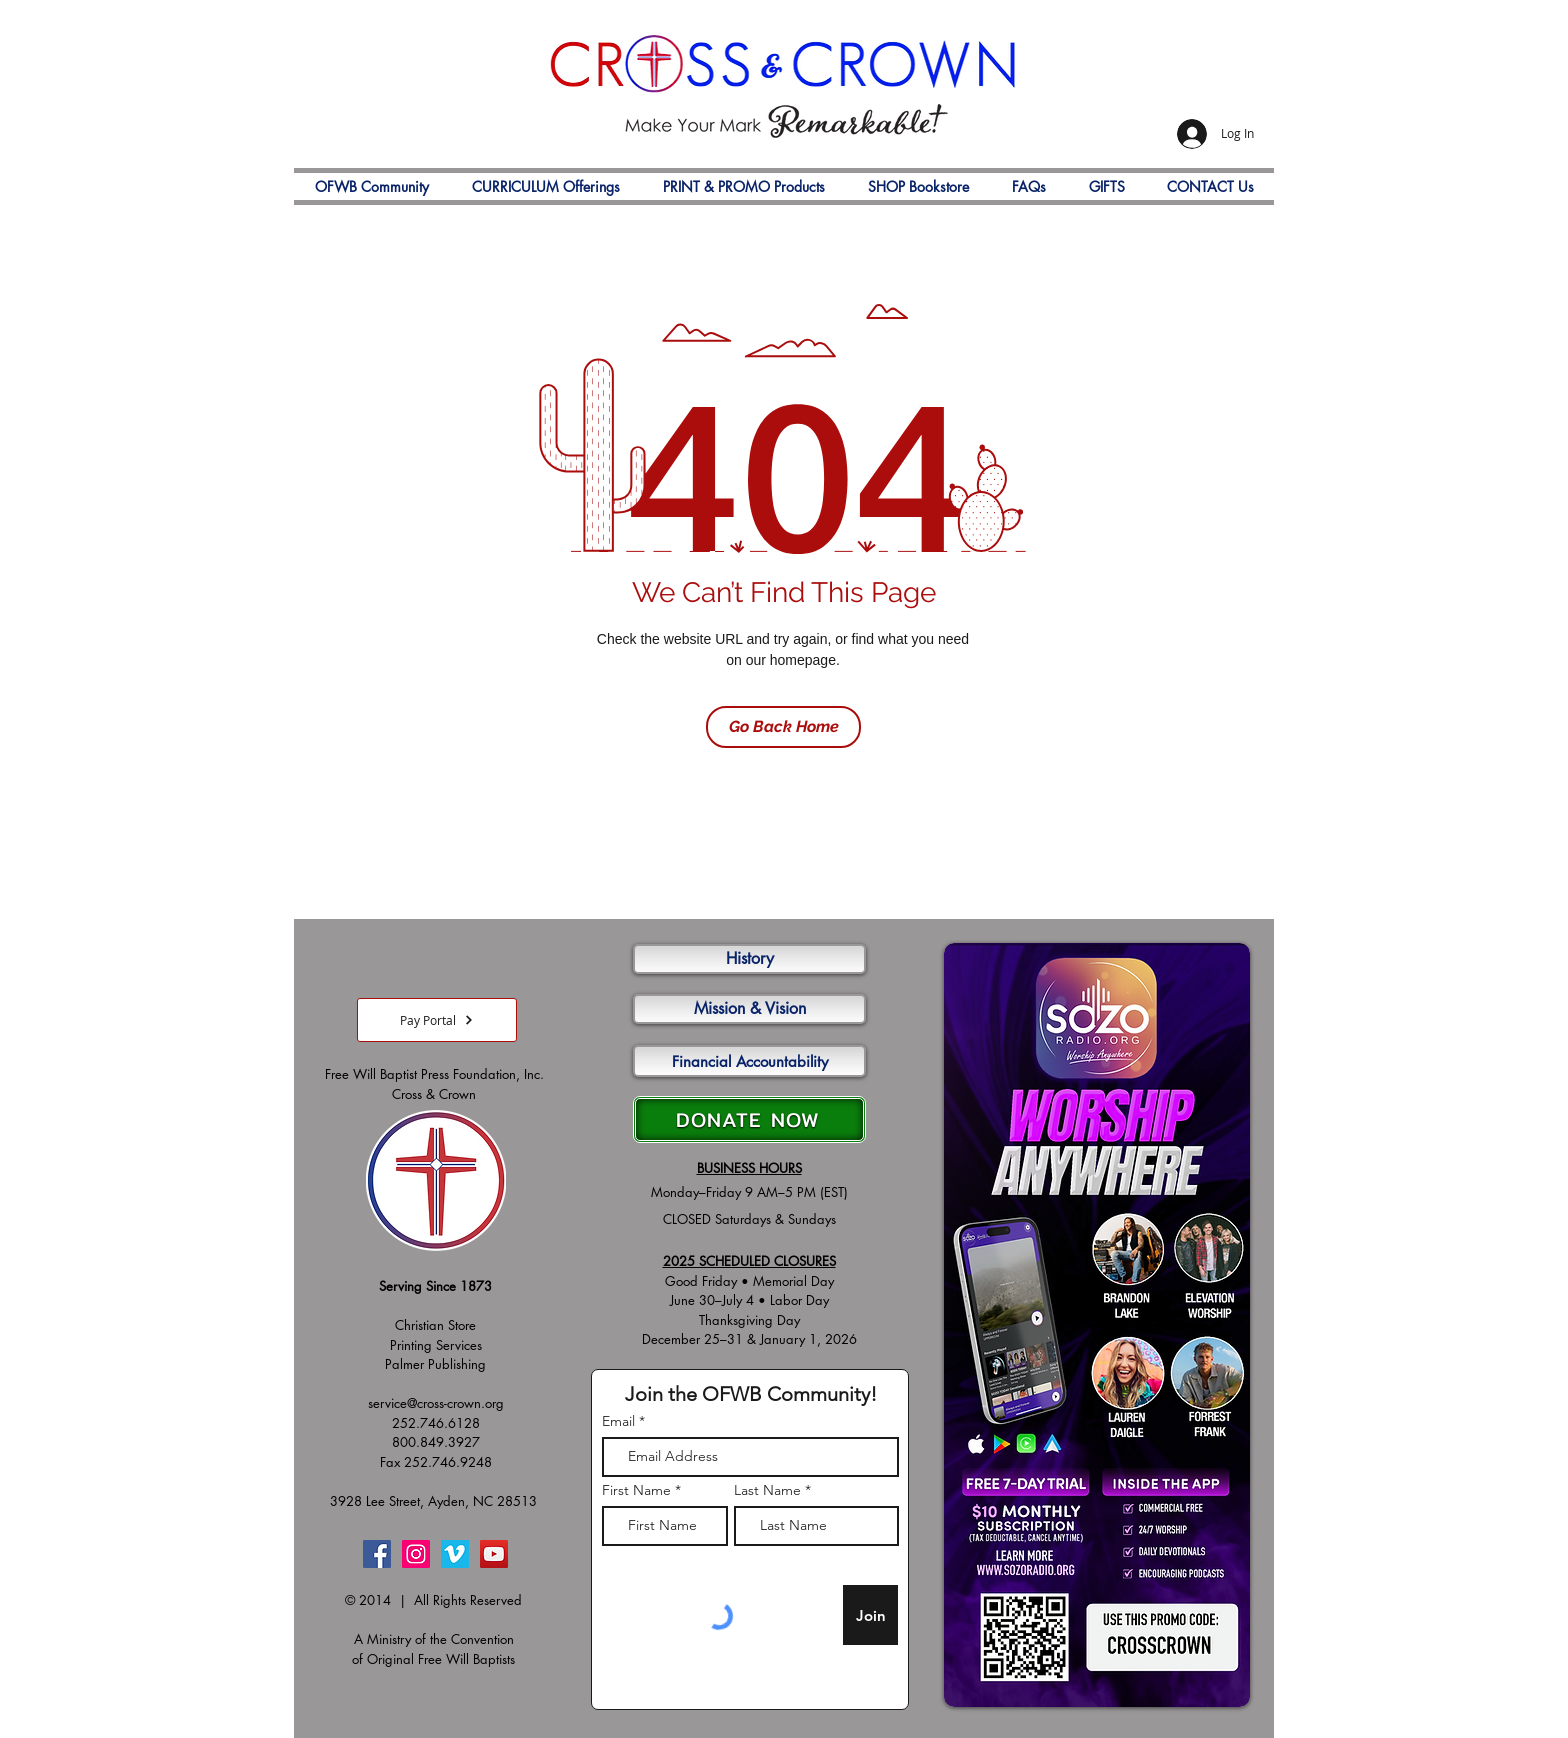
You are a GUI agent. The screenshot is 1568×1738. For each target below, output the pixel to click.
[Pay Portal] (437, 1020)
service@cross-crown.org (436, 1403)
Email (618, 1421)
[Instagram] (416, 1554)
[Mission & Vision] (749, 1009)
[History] (749, 959)
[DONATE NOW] (749, 1119)
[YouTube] (494, 1554)
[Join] (870, 1615)
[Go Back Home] (783, 727)
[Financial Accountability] (749, 1061)
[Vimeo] (455, 1554)
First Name (636, 1490)
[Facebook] (377, 1554)
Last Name (767, 1490)
